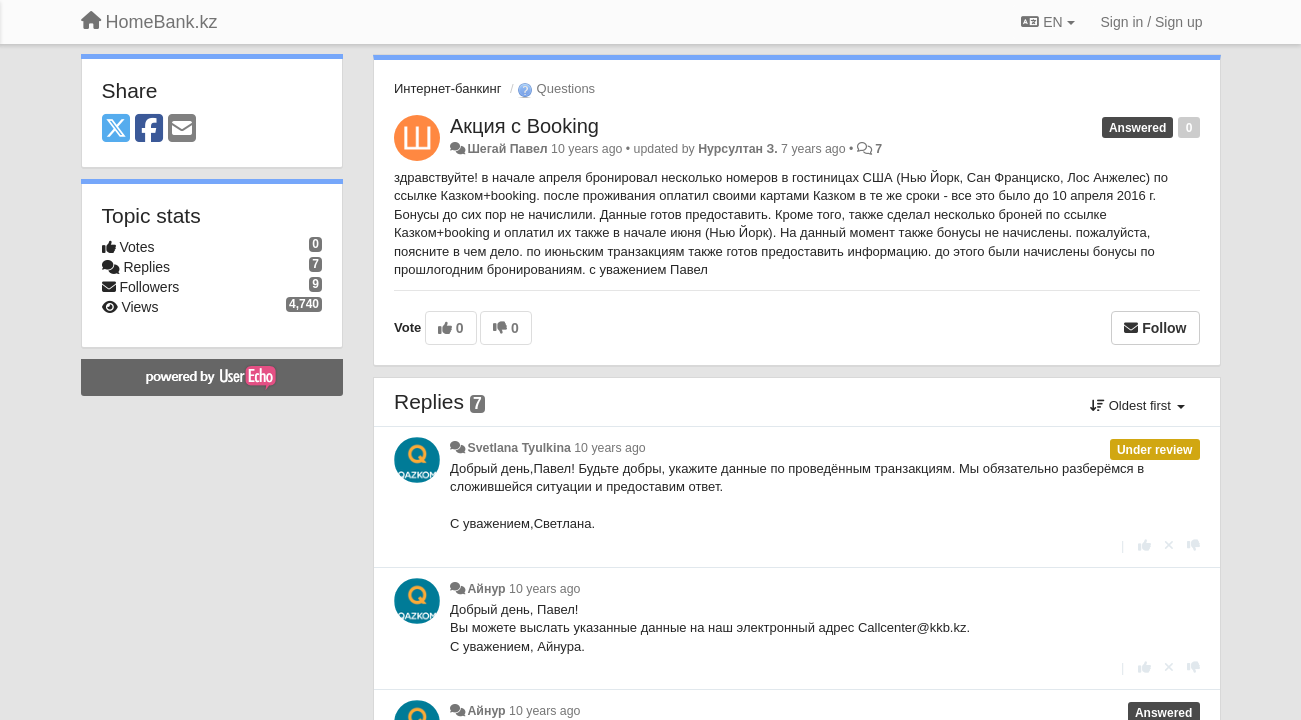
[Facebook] (149, 129)
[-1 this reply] (1193, 545)
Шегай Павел (507, 149)
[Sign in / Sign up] (1152, 22)
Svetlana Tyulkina (518, 448)
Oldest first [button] (1137, 405)
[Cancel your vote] (1169, 545)
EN (1047, 22)
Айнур (486, 589)
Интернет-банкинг (447, 88)
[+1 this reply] (1144, 545)
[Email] (182, 129)
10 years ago (609, 448)
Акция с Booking (524, 126)
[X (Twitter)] (116, 129)
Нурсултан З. (738, 149)
